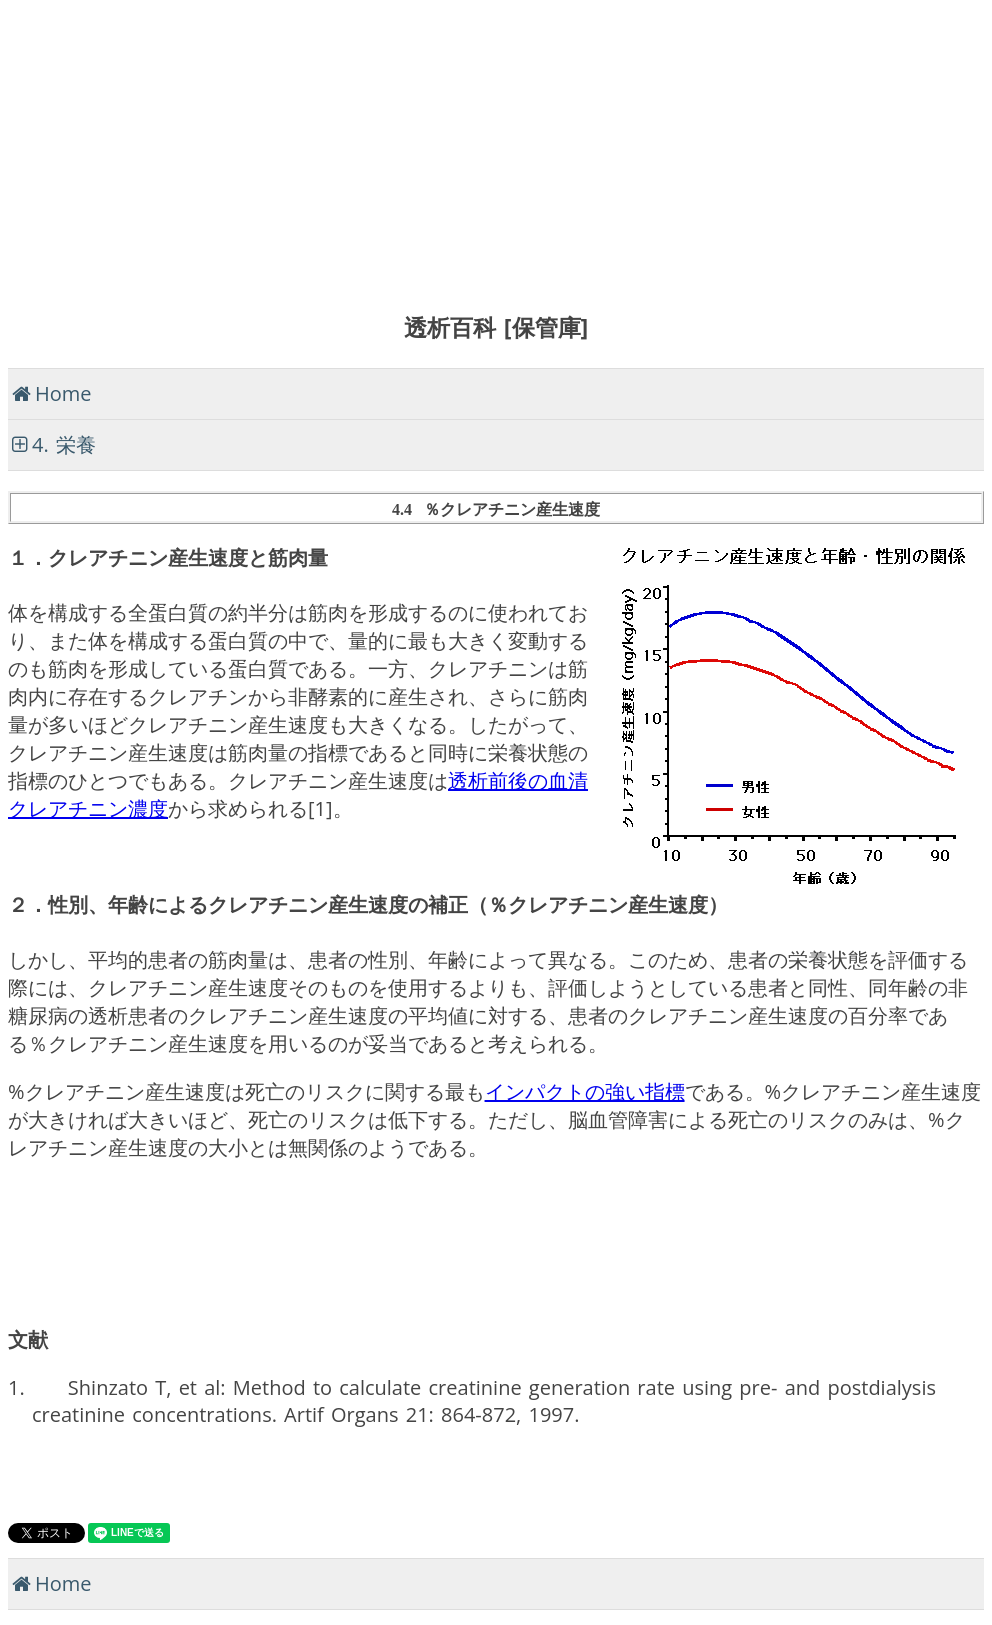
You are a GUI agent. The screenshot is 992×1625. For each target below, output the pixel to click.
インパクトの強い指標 (585, 1091)
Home (63, 393)
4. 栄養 (64, 444)
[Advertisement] (496, 148)
